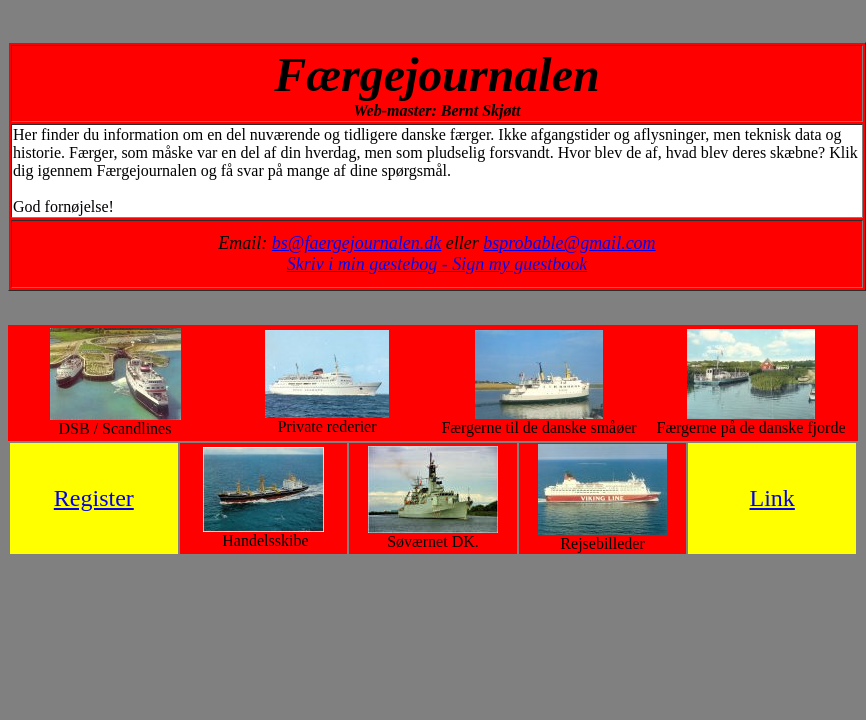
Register (94, 498)
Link (772, 498)
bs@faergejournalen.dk (356, 243)
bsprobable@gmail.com (569, 243)
